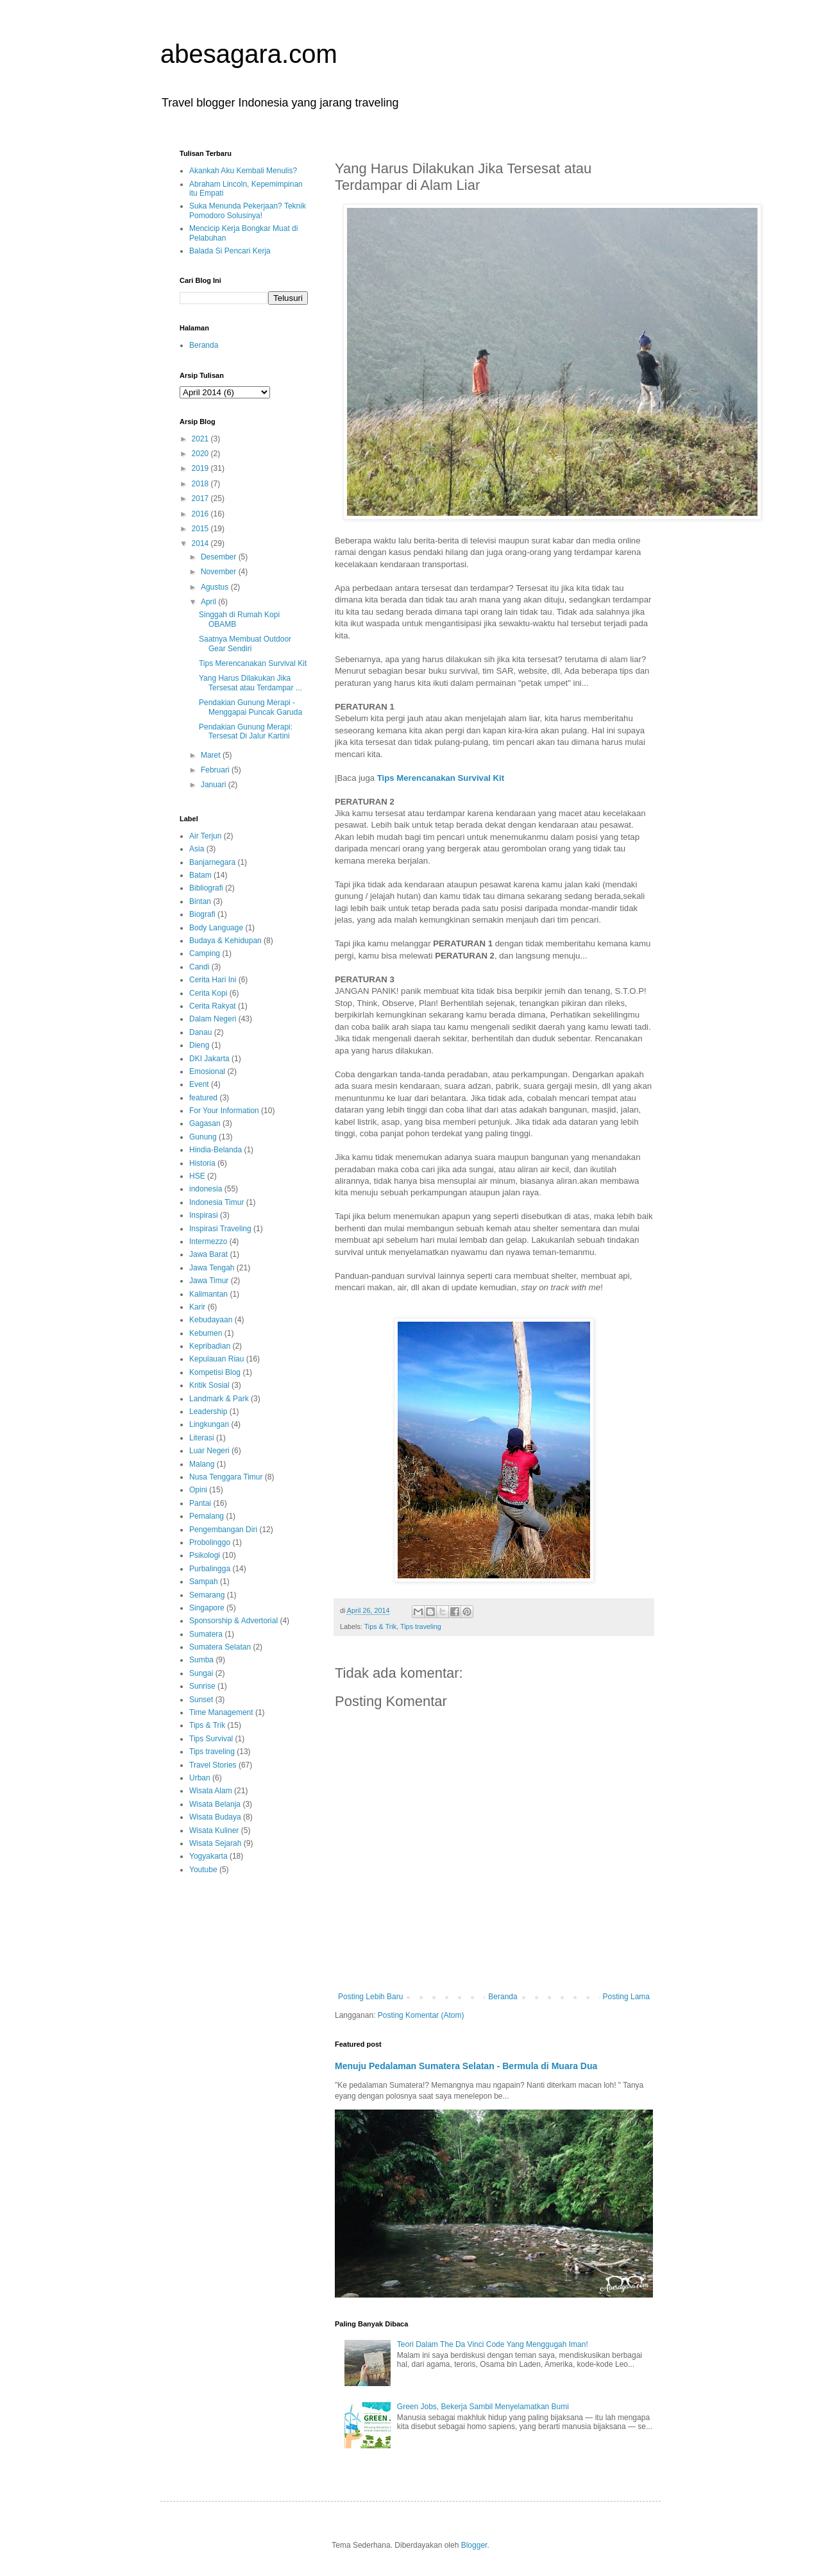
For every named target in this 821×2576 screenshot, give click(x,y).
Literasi (201, 1437)
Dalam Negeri (212, 1018)
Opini (198, 1489)
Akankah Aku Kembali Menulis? (243, 170)
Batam (200, 875)
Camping (204, 953)
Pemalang (206, 1516)
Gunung (203, 1136)
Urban (199, 1777)
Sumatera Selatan (220, 1646)
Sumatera (206, 1634)
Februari (216, 769)
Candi (199, 966)
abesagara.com (248, 54)
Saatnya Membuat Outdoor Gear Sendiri (245, 644)
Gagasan (205, 1123)
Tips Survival (211, 1738)
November (220, 571)
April (209, 601)
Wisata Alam (210, 1790)
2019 (201, 468)
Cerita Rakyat (212, 1006)
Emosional (207, 1071)
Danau (200, 1032)
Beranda (502, 1996)
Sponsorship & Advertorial (233, 1620)
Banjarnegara (212, 862)
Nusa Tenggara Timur (226, 1476)
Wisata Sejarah (215, 1843)
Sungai (201, 1673)
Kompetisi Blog (215, 1372)
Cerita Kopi (208, 993)
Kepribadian (209, 1346)
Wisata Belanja (215, 1804)
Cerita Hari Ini (212, 979)
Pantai (200, 1503)
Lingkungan (209, 1424)
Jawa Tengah (212, 1267)
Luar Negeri (209, 1450)
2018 (201, 483)
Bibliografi (206, 887)
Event (199, 1084)
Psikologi (204, 1555)
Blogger (474, 2545)
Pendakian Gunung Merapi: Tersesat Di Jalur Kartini (245, 731)
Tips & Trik (380, 1626)
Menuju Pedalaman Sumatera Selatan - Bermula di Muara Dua (466, 2066)
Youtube (203, 1869)
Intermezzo (208, 1241)
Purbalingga (209, 1568)
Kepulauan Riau (216, 1358)
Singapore (206, 1607)
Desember (220, 556)
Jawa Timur (208, 1280)
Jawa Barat (208, 1254)
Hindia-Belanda (215, 1149)
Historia (202, 1163)
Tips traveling (420, 1626)
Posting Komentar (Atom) (421, 2015)
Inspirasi (203, 1215)
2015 (201, 528)
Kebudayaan (210, 1319)
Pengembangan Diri (223, 1529)
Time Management (221, 1712)
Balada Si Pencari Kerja (230, 250)
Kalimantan (208, 1294)
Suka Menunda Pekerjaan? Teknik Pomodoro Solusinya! (247, 210)
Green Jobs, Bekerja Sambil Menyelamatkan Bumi (483, 2406)
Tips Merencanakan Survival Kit (440, 778)
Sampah (203, 1581)
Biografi (202, 914)
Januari (214, 784)
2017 (201, 498)
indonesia (205, 1188)
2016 (201, 513)
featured (203, 1097)
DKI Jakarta (209, 1058)
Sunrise (202, 1686)
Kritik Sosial (209, 1385)
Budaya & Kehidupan (225, 940)
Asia (196, 848)
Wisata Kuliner (214, 1830)
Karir (197, 1306)
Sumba (201, 1659)
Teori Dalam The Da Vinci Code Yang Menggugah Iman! (492, 2344)
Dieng (199, 1045)
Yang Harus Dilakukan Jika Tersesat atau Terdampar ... (250, 683)
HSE (197, 1176)
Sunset (201, 1699)
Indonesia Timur (216, 1202)
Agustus (216, 587)
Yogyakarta (208, 1856)
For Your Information (224, 1110)
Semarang (206, 1595)
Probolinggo (209, 1542)
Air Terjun (205, 836)
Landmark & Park (219, 1398)
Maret (212, 755)
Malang (201, 1464)
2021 (201, 438)
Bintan (200, 901)
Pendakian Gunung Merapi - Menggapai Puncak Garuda (250, 707)
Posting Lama (626, 1996)
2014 (201, 543)
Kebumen (205, 1333)
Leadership (208, 1411)
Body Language (216, 927)
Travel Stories (213, 1765)
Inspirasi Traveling (220, 1228)
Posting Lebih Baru (370, 1996)
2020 (201, 453)
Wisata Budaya (215, 1817)
